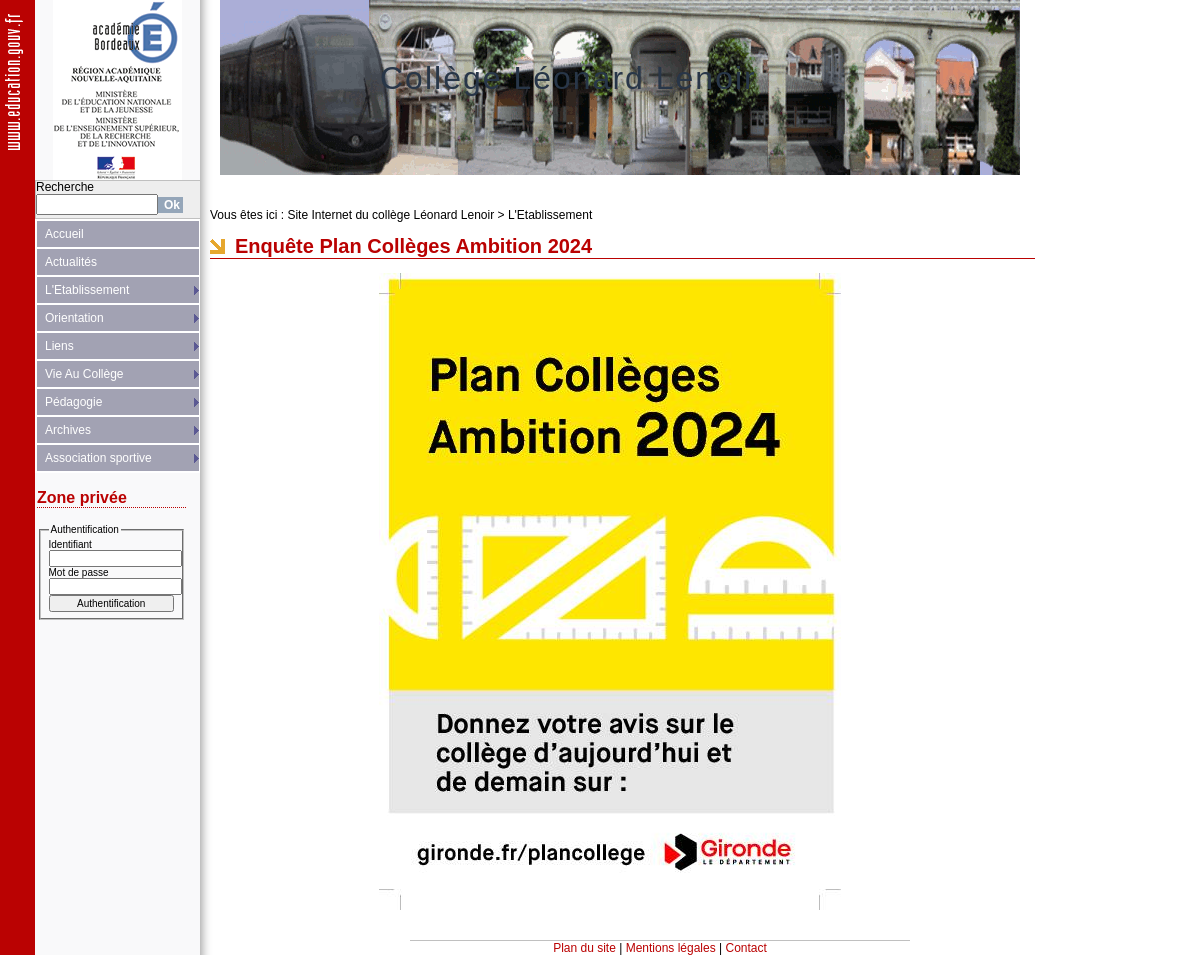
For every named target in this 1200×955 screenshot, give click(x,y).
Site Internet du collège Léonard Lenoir (390, 215)
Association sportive (98, 458)
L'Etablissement (87, 290)
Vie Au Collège (84, 374)
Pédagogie (73, 402)
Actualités (71, 262)
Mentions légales (671, 948)
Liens (59, 346)
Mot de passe (79, 572)
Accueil (64, 234)
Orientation (74, 318)
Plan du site (584, 948)
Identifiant (70, 544)
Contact (746, 948)
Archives (68, 430)
